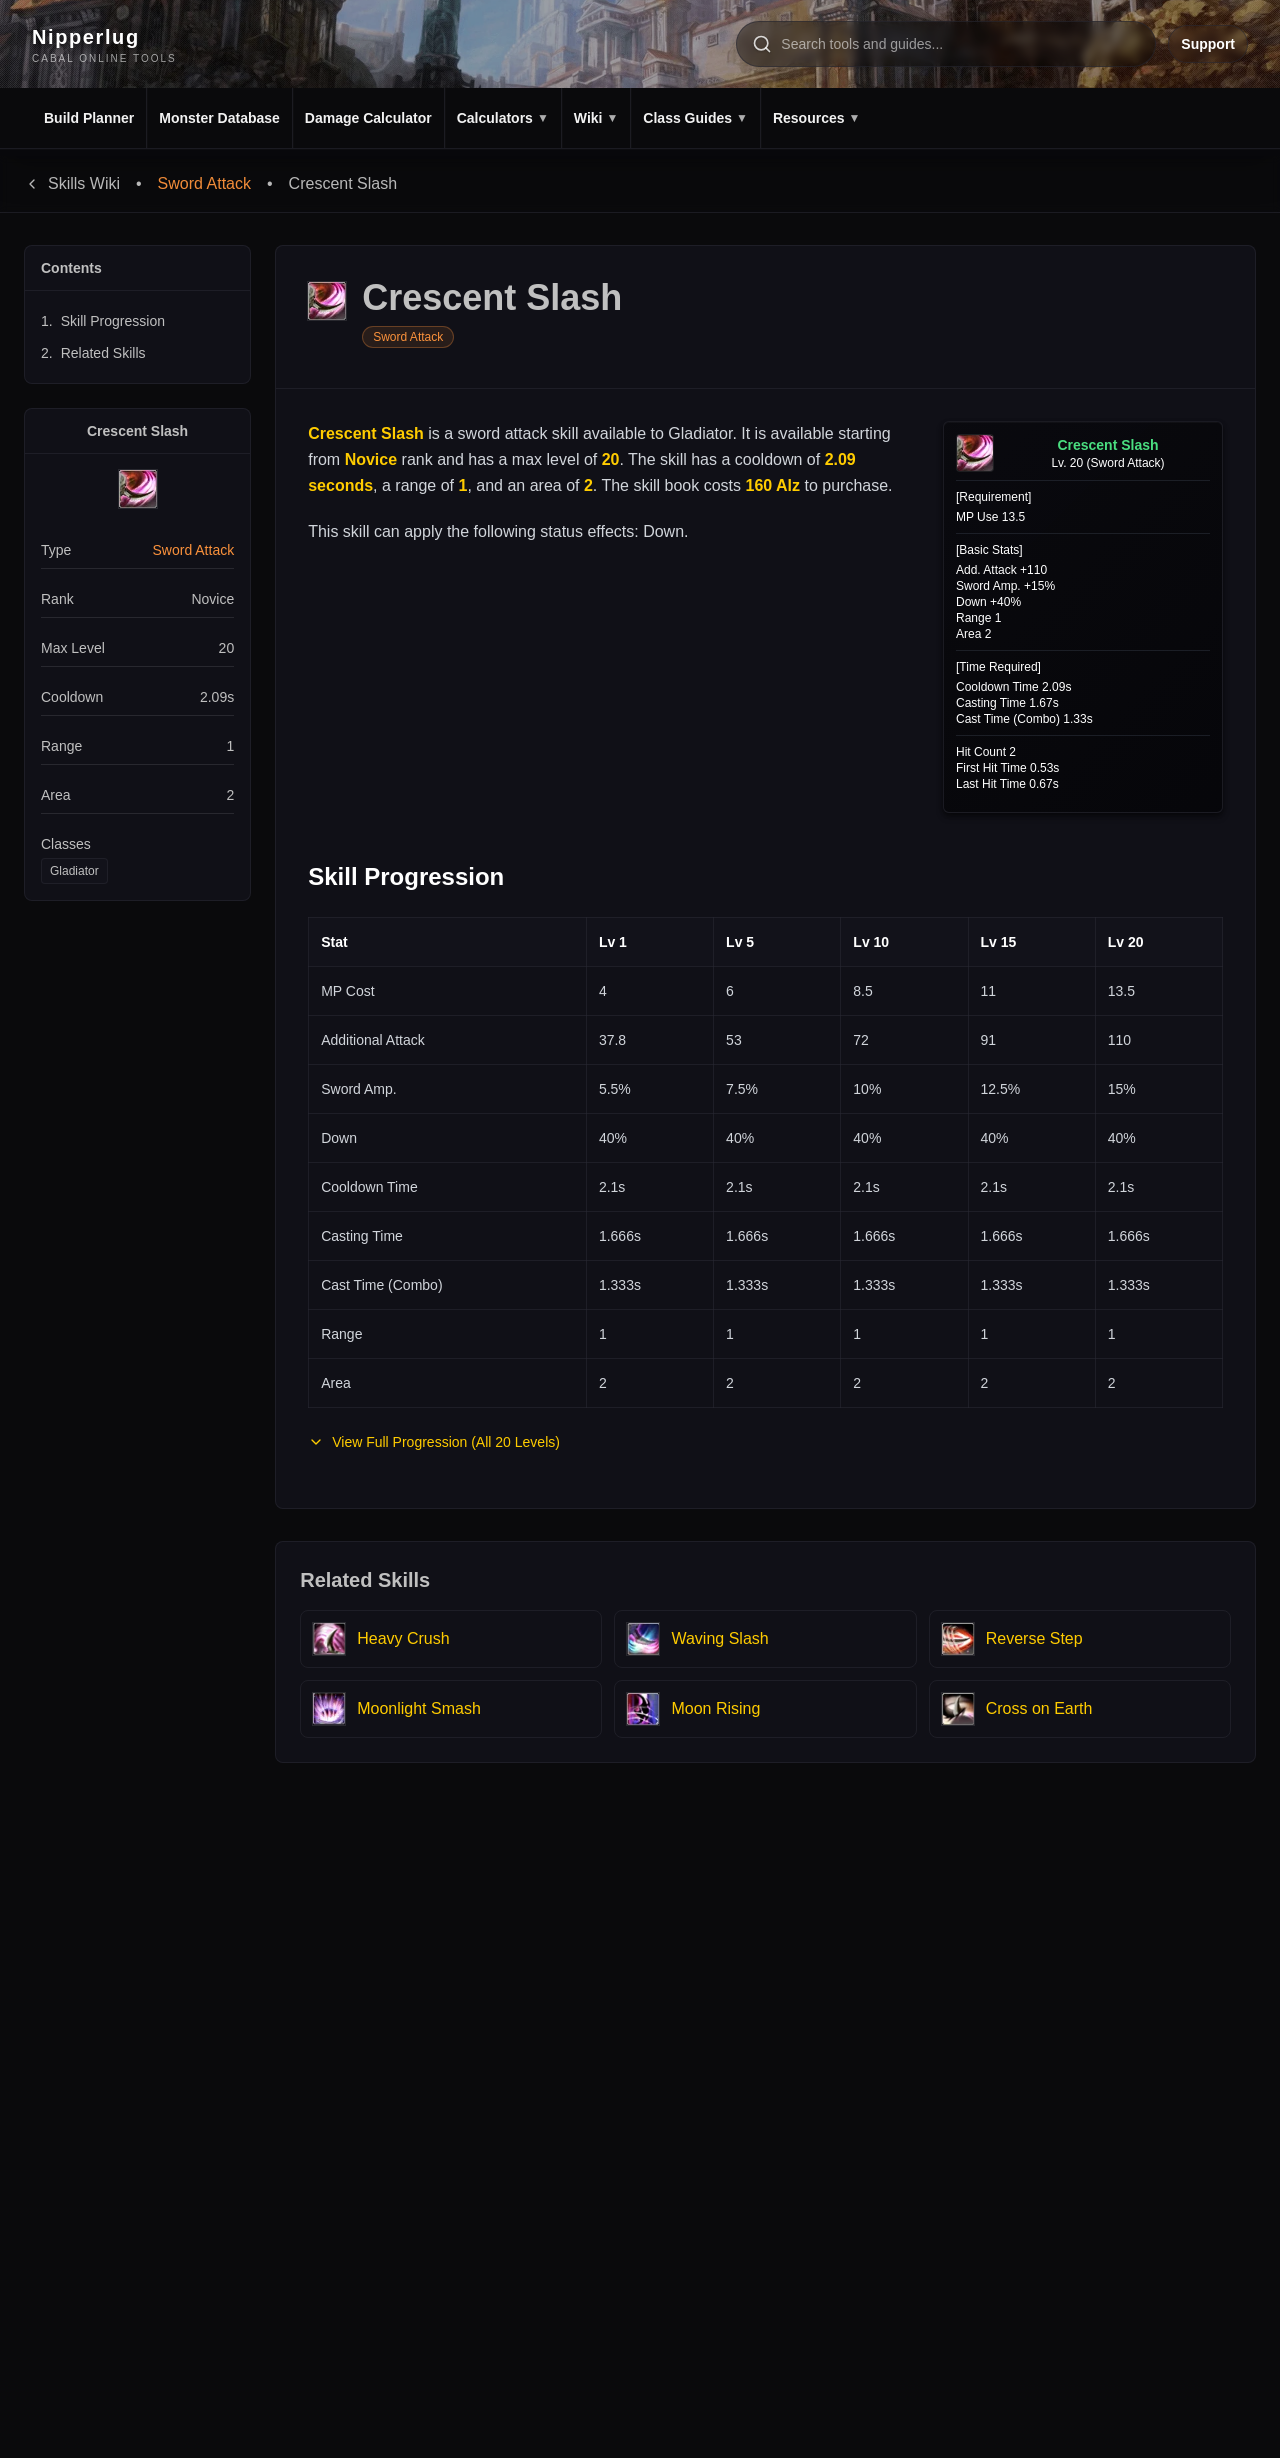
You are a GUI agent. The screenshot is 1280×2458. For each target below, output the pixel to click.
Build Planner (89, 118)
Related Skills (93, 353)
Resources (816, 118)
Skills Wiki (72, 183)
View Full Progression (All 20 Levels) (434, 1442)
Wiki (596, 118)
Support (1208, 44)
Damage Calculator (368, 118)
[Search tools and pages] (946, 44)
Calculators (503, 118)
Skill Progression (103, 321)
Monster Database (219, 118)
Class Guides (695, 118)
